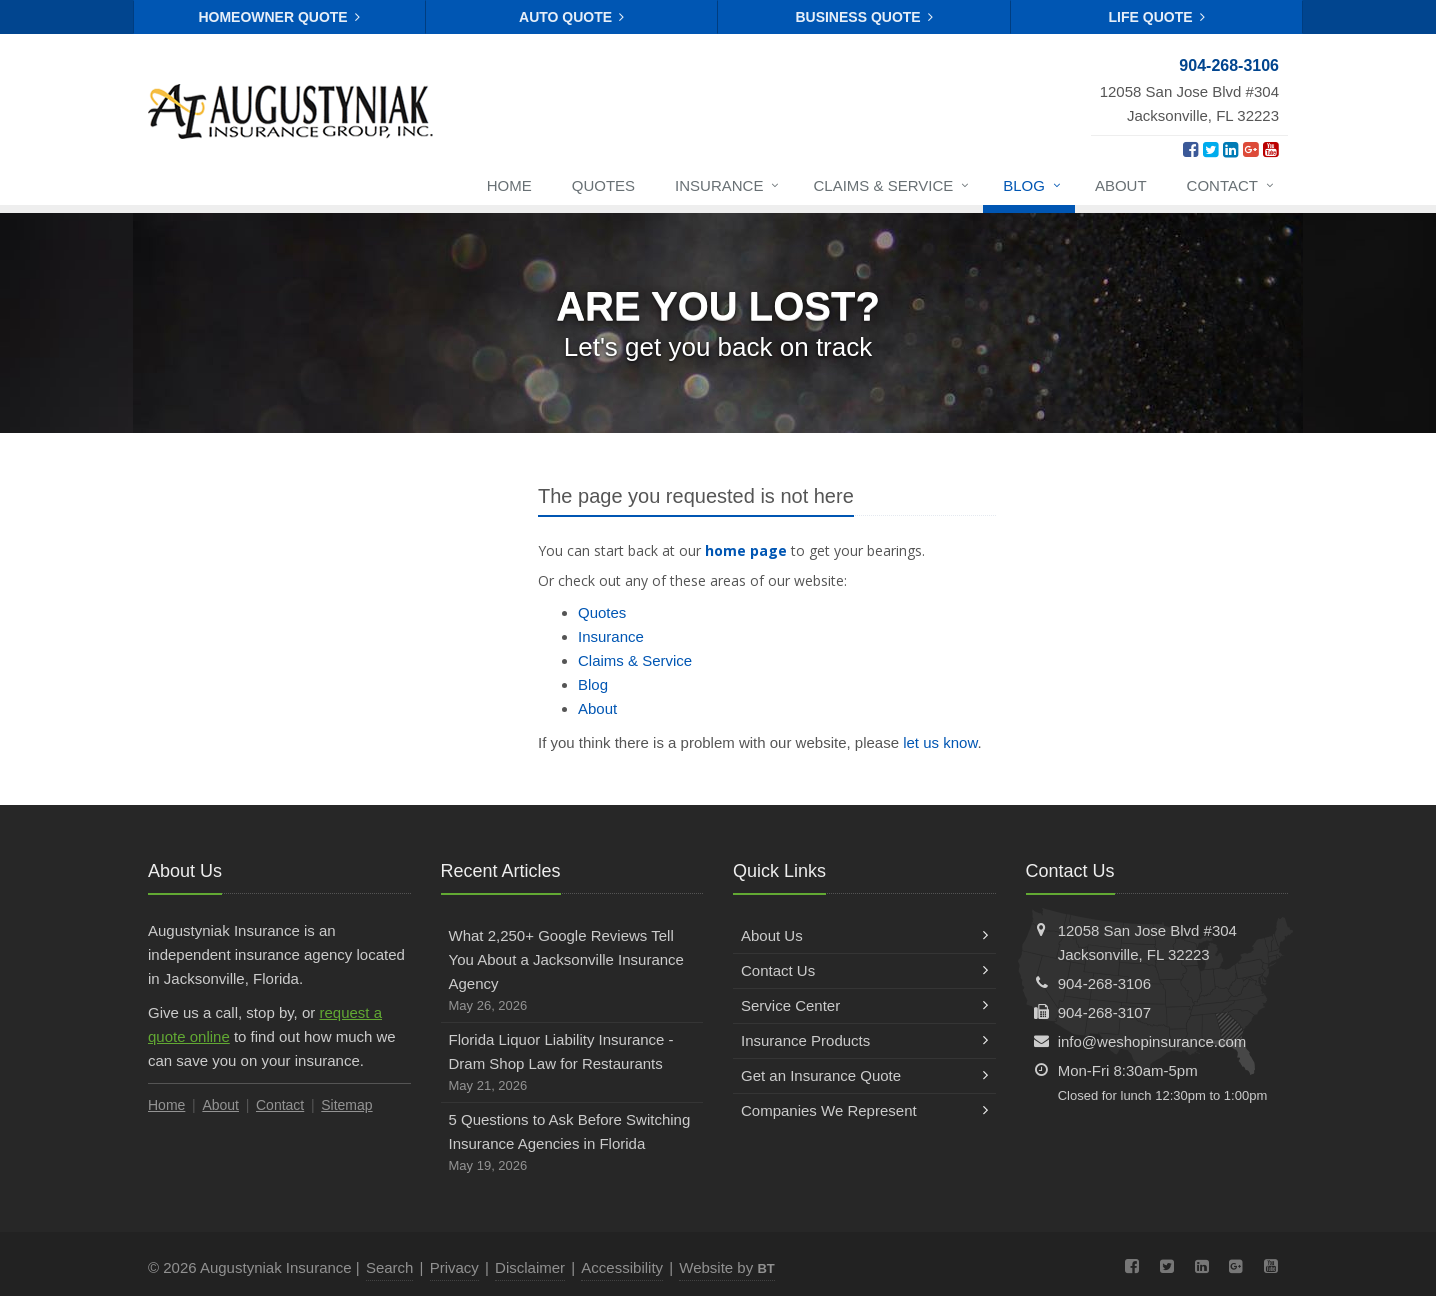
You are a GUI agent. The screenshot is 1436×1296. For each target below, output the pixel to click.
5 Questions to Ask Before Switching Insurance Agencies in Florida (572, 1144)
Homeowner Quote (279, 17)
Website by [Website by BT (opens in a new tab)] (726, 1267)
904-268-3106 (1104, 983)
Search (390, 1267)
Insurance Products (864, 1040)
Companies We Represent (864, 1110)
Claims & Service (892, 187)
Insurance (728, 187)
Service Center (864, 1005)
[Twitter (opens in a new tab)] (1210, 150)
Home (509, 185)
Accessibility (622, 1267)
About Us (864, 935)
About (1121, 185)
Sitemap (346, 1105)
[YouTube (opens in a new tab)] (1270, 150)
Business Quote (864, 17)
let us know (940, 742)
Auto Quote (571, 17)
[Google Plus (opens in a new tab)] (1250, 150)
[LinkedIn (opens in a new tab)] (1230, 150)
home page (746, 550)
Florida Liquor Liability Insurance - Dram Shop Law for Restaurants (572, 1064)
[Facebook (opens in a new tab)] (1190, 150)
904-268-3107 (1104, 1012)
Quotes (603, 185)
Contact (1231, 187)
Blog (1033, 187)
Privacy (454, 1267)
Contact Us (864, 970)
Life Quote (1157, 17)
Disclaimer (530, 1267)
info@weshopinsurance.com (1152, 1041)
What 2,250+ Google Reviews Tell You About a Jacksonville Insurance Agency (572, 972)
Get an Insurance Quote (864, 1075)
